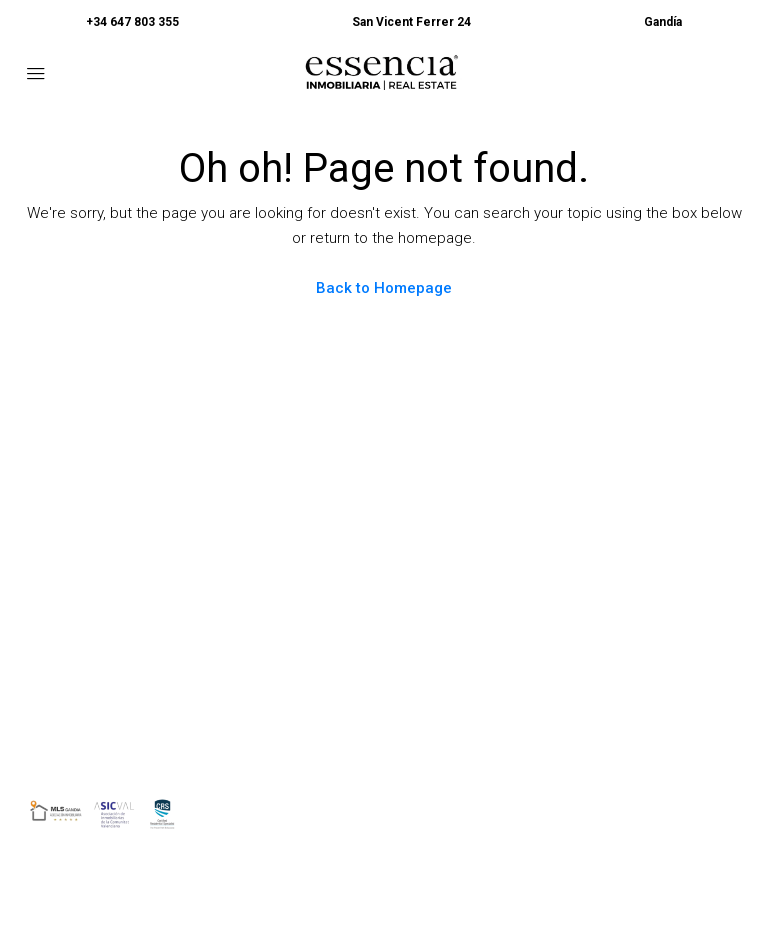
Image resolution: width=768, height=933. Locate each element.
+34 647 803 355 (132, 22)
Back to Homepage (384, 288)
